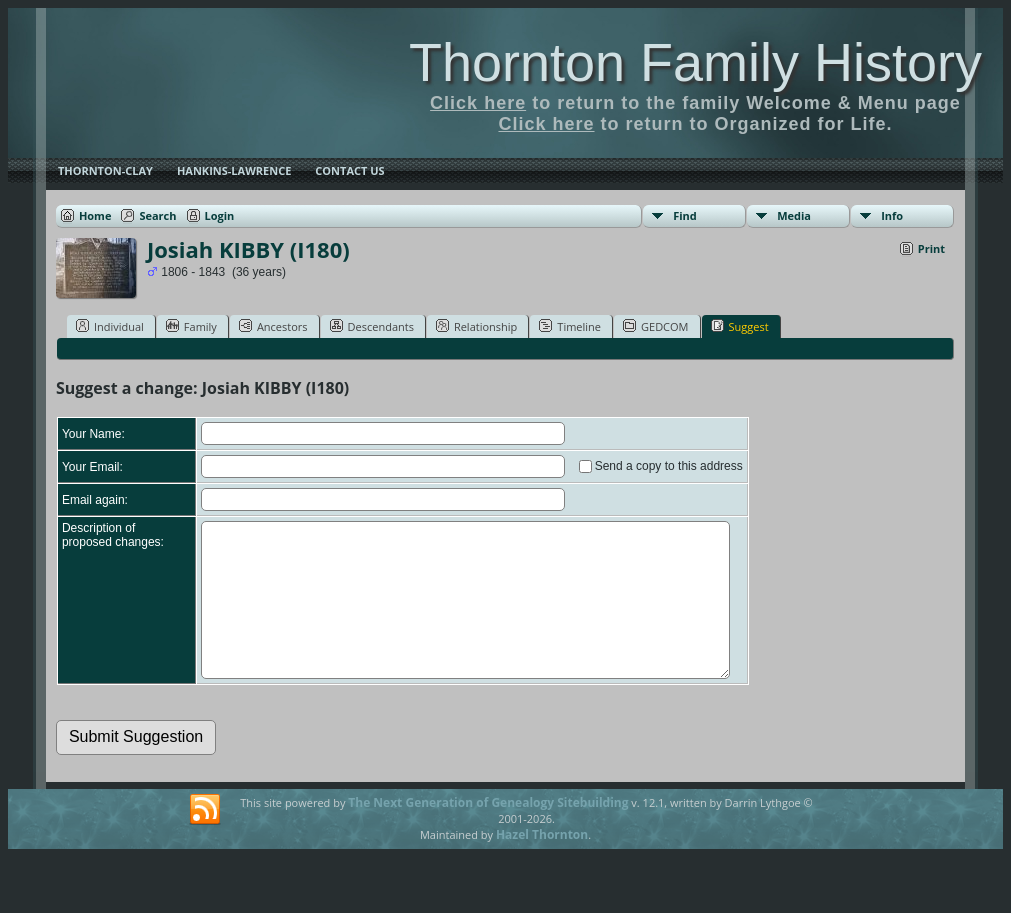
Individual (110, 326)
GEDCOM (655, 326)
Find (685, 215)
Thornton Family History (695, 62)
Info (892, 215)
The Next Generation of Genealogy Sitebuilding (488, 832)
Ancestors (273, 326)
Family (191, 326)
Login (220, 215)
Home (95, 215)
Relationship (476, 326)
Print (931, 248)
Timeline (570, 326)
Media (794, 215)
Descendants (372, 326)
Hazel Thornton (542, 864)
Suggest (740, 326)
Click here (478, 103)
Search (157, 215)
